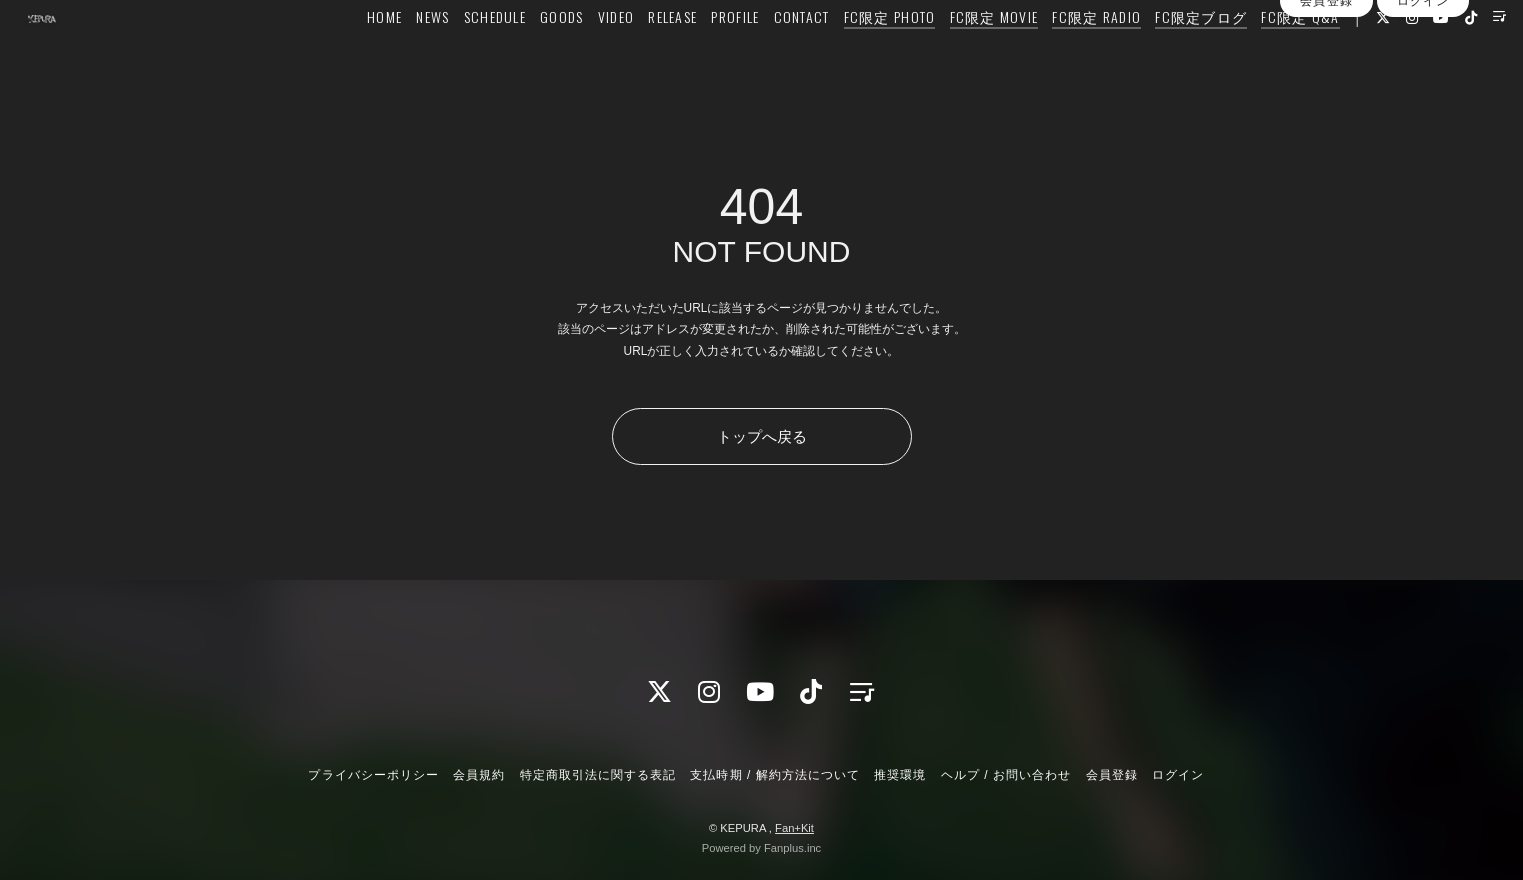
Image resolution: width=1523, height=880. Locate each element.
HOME (344, 56)
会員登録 (1326, 93)
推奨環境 (900, 775)
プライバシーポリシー (373, 775)
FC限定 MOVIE (953, 56)
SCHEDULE (454, 56)
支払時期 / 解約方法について (775, 775)
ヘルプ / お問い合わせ (1006, 775)
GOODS (521, 56)
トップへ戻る (762, 436)
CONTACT (761, 56)
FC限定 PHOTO (849, 56)
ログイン (1423, 93)
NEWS (392, 56)
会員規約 (479, 775)
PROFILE (695, 56)
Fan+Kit (794, 828)
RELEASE (632, 56)
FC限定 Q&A (1260, 56)
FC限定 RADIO (1056, 56)
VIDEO (575, 56)
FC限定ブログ (1161, 56)
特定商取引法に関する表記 (598, 775)
